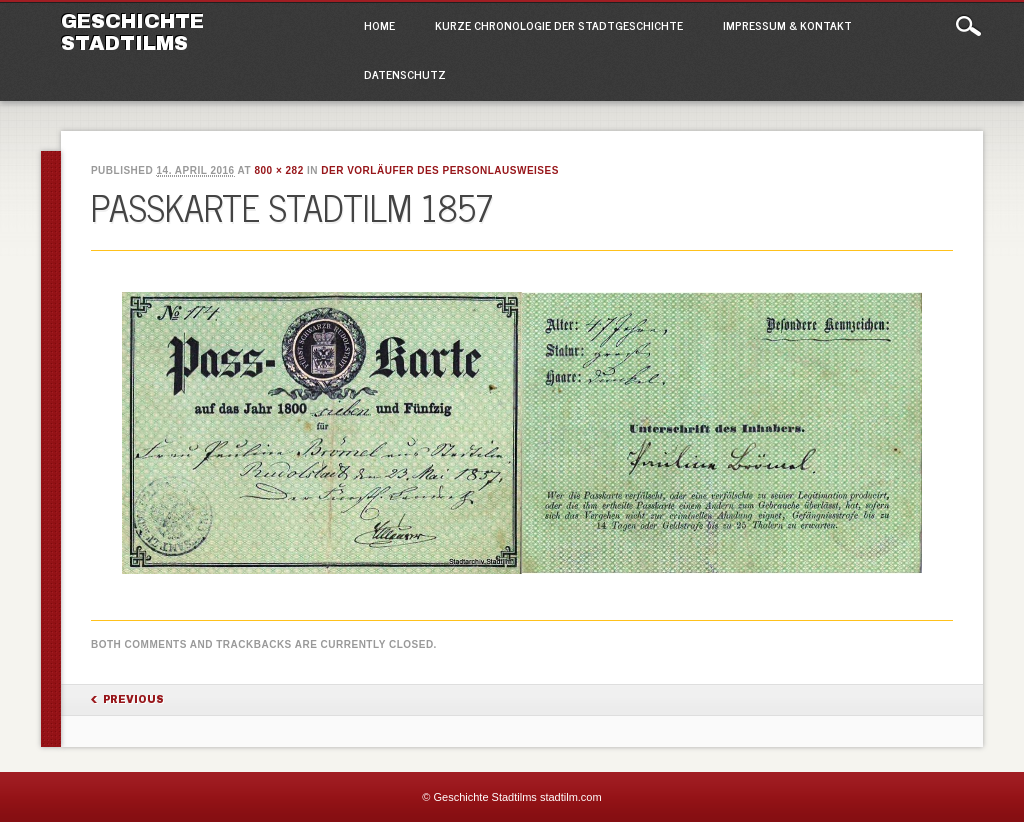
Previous (133, 699)
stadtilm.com (571, 797)
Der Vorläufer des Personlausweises (440, 170)
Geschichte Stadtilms (132, 32)
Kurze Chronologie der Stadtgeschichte (559, 25)
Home (379, 25)
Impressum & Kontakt (787, 25)
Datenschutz (405, 74)
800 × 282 (278, 170)
